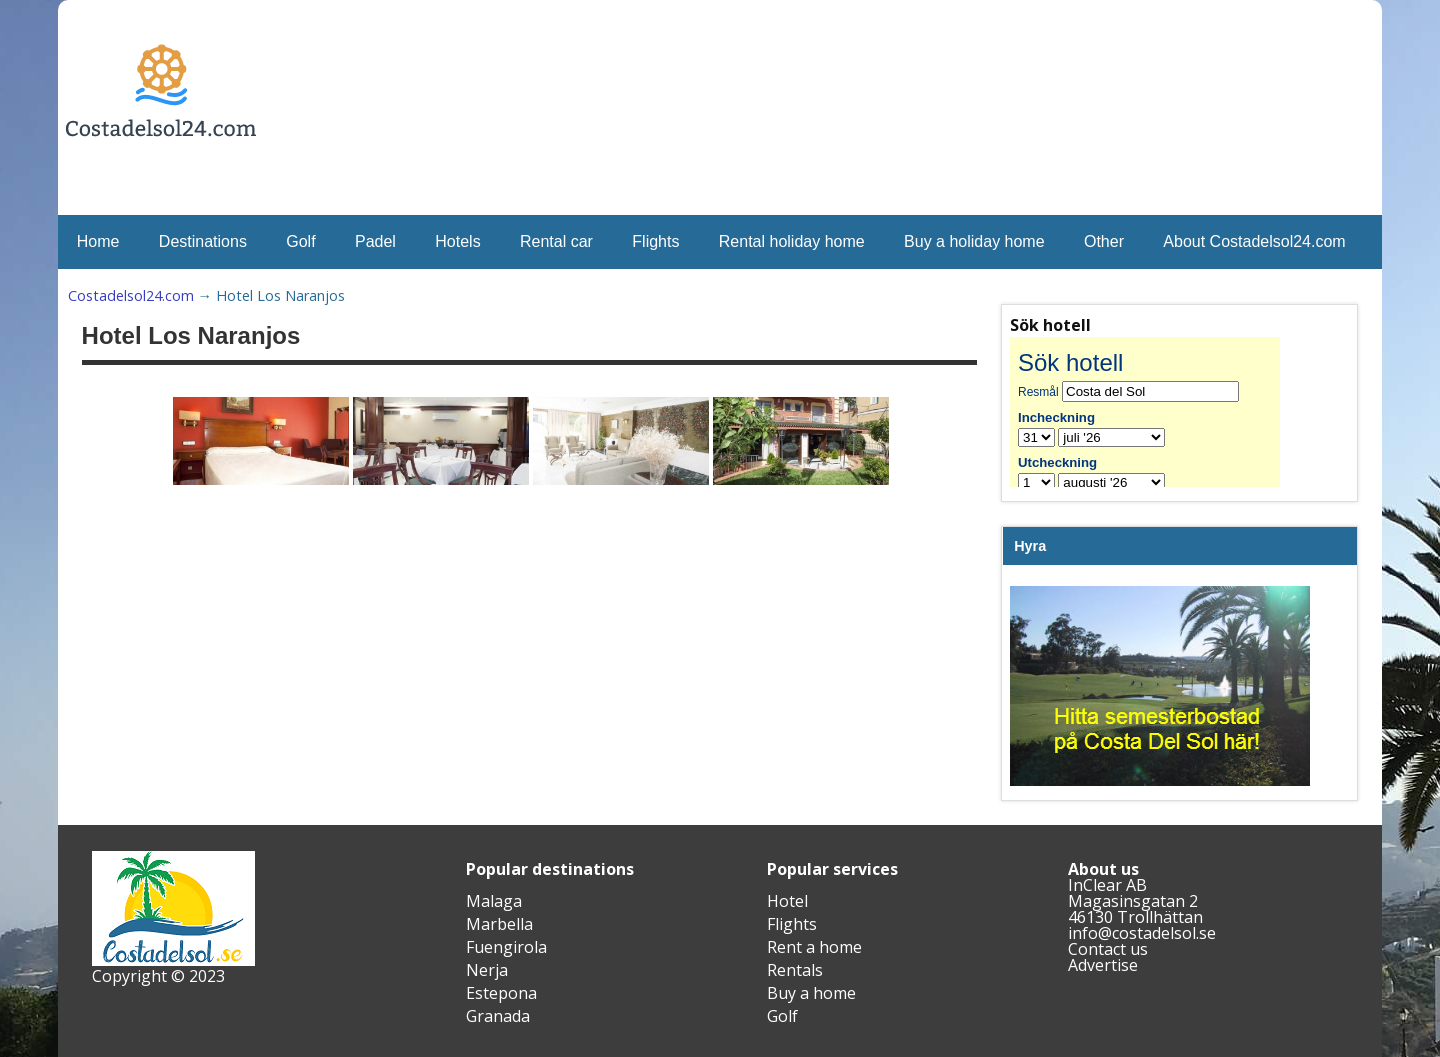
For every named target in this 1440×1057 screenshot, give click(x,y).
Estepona (501, 993)
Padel (375, 241)
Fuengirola (506, 947)
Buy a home (811, 993)
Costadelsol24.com (131, 295)
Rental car (556, 241)
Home (98, 241)
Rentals (795, 970)
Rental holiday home (792, 241)
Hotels (457, 241)
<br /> (1160, 412)
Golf (300, 241)
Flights (655, 241)
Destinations (203, 241)
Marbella (499, 924)
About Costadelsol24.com (1254, 241)
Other (1104, 241)
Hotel (787, 901)
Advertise (1103, 965)
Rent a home (814, 947)
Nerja (487, 970)
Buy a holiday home (974, 241)
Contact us (1108, 949)
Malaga (494, 901)
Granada (498, 1016)
